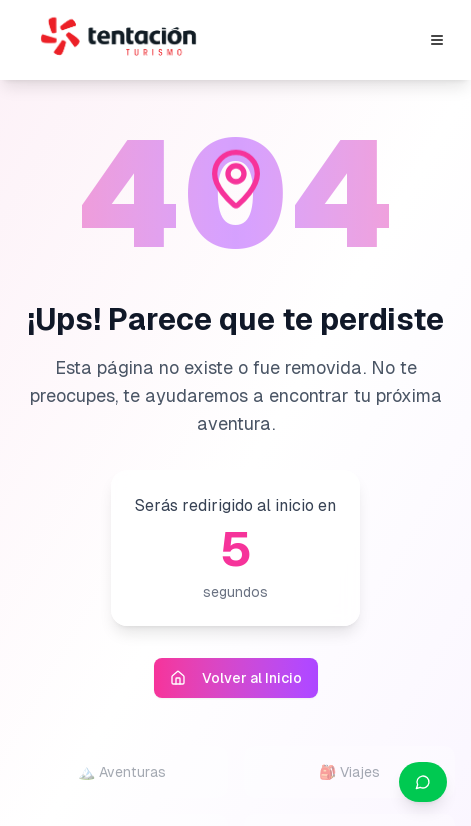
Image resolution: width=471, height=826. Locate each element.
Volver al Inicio (236, 678)
